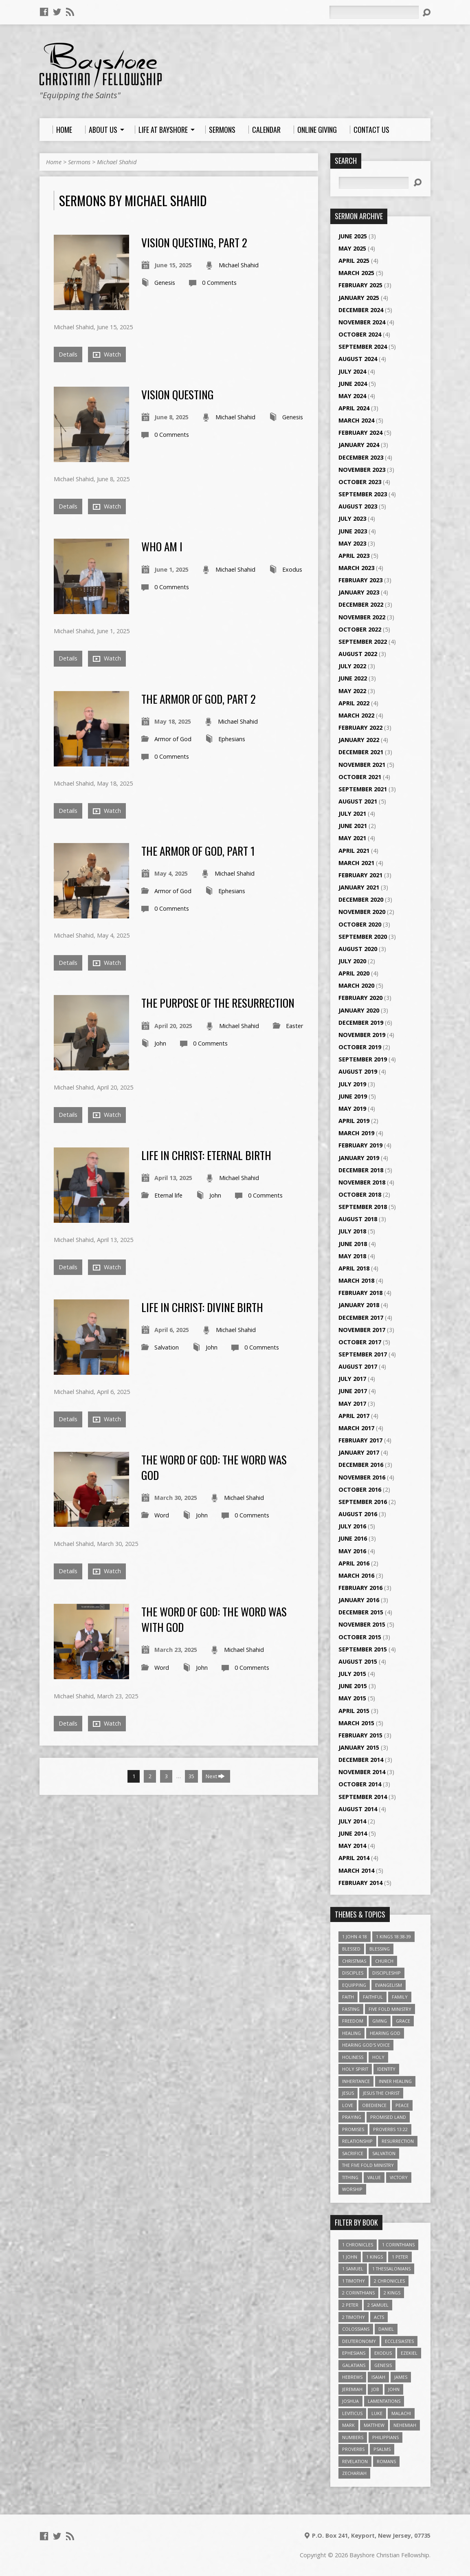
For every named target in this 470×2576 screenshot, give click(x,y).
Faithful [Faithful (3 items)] (373, 1997)
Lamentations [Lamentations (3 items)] (384, 2401)
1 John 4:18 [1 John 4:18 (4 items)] (354, 1936)
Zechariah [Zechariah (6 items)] (354, 2473)
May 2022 (352, 691)
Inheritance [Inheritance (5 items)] (356, 2081)
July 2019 (352, 1084)
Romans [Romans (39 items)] (386, 2461)
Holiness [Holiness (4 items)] (352, 2057)
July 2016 (352, 1526)
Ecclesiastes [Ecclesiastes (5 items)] (399, 2341)
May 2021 (352, 838)
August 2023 (357, 506)
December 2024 (360, 310)
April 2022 (353, 703)
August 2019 (357, 1071)
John (160, 1043)
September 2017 (362, 1354)
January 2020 (358, 1010)
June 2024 (352, 384)
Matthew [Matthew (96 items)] (374, 2425)
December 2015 (360, 1612)
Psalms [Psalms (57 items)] (382, 2449)
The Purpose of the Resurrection (217, 1002)
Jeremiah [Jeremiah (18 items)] (352, 2389)
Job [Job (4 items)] (375, 2389)
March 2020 (356, 985)
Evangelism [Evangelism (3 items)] (388, 1985)
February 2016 (360, 1588)
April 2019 (353, 1121)
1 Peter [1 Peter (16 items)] (400, 2257)
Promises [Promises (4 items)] (353, 2129)
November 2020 (361, 912)
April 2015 (353, 1711)
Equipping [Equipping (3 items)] (354, 1985)
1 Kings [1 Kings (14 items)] (374, 2257)
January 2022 (358, 740)
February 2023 (360, 580)
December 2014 (360, 1760)
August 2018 (357, 1219)
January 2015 (358, 1747)
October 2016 (359, 1489)
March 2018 (356, 1280)
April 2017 (353, 1416)
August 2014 (357, 1809)
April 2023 (353, 555)
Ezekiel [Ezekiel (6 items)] (409, 2353)
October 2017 (359, 1342)
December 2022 (360, 604)
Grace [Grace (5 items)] (403, 2021)
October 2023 (359, 482)
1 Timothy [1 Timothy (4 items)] (353, 2281)
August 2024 (357, 359)
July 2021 (352, 813)
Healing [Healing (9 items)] (351, 2033)
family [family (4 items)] (400, 1997)
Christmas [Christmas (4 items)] (354, 1961)
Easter (294, 1026)
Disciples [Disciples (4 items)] (352, 1973)
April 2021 (353, 850)
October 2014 (359, 1784)
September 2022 (362, 641)
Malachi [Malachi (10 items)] (401, 2413)
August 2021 (357, 801)
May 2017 (352, 1403)
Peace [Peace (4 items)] (402, 2105)
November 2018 (361, 1182)
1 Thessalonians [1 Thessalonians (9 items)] (391, 2269)
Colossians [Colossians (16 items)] (355, 2329)
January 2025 (358, 298)
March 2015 (356, 1723)
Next (215, 1776)
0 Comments (219, 282)
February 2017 (360, 1440)
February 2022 (360, 727)
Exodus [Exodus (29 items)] (383, 2353)
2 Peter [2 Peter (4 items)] (350, 2305)
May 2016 (352, 1551)
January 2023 (358, 592)
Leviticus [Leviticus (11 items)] (352, 2413)
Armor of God (172, 739)
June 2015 (352, 1686)
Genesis (164, 282)
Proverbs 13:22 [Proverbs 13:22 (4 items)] (390, 2129)
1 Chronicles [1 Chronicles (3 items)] (357, 2244)
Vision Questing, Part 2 (194, 242)
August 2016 (357, 1514)
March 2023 (356, 568)
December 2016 (360, 1465)
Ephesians (231, 739)
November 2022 (361, 617)
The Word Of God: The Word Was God (214, 1467)
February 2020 (360, 998)
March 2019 (356, 1133)
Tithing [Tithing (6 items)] (350, 2177)
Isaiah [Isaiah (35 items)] (378, 2377)
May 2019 (352, 1108)
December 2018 (360, 1170)
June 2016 (352, 1538)
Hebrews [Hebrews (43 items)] (352, 2377)
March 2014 (356, 1870)
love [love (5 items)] (347, 2105)
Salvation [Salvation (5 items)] (383, 2153)
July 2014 (352, 1821)
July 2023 (352, 518)
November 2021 (361, 764)
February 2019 (360, 1145)
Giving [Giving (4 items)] (379, 2021)
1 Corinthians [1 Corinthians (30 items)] (398, 2244)
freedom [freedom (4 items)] (352, 2021)
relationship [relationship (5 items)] (357, 2141)
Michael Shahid (116, 162)
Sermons (79, 162)
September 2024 (362, 346)
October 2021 (359, 777)
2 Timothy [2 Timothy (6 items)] (353, 2317)
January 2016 (358, 1600)
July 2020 (352, 961)
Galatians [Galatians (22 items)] (353, 2365)
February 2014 (360, 1883)
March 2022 (356, 715)
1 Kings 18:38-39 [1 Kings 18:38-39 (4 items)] (393, 1936)
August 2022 (357, 654)
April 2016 (353, 1563)
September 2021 (362, 789)
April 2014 (353, 1858)
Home (53, 162)
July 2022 (352, 666)
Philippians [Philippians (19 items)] (385, 2437)
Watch (107, 354)
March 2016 (356, 1575)
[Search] (374, 12)
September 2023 (362, 494)
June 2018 (352, 1244)
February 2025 (360, 285)
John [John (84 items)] (394, 2389)
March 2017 (356, 1428)
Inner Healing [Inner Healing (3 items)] (395, 2081)
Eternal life (168, 1195)
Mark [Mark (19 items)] (348, 2425)
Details (68, 354)
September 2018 (362, 1207)
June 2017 (352, 1391)
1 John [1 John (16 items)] (349, 2257)
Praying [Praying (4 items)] (351, 2117)
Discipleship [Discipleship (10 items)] (386, 1973)
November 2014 (361, 1772)
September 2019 (362, 1059)
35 (191, 1776)
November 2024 (361, 322)
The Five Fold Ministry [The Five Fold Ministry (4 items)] (368, 2165)
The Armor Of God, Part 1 (198, 850)
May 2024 (352, 396)
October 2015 (359, 1637)
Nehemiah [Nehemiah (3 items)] (404, 2425)
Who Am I (161, 546)
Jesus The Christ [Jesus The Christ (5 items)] (381, 2093)
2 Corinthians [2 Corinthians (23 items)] (358, 2293)
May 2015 (352, 1698)
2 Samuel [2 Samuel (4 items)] (378, 2305)
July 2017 (352, 1379)
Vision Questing (177, 394)
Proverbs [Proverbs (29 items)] (353, 2449)
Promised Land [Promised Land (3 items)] (388, 2117)
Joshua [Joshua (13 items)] (350, 2401)
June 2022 (352, 678)
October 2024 (359, 334)
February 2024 (360, 432)
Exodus (292, 569)
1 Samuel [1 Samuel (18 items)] (352, 2269)
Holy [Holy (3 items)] (378, 2057)
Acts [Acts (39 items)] (379, 2317)
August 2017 (357, 1366)
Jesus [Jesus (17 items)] (348, 2093)
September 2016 (362, 1502)
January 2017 (358, 1452)
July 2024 (352, 371)
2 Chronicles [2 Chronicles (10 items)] (389, 2281)
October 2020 (359, 924)
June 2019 (352, 1096)
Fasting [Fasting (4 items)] (351, 2009)
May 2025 (352, 248)
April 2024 (353, 408)
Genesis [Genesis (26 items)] (383, 2365)
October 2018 (359, 1194)
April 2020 (353, 973)
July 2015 (352, 1674)
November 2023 (361, 469)
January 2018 (358, 1305)
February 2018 (360, 1293)
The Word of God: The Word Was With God (214, 1619)
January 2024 (358, 445)
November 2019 (361, 1035)
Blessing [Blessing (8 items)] (379, 1949)
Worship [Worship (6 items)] (352, 2189)
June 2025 (352, 236)
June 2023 (352, 531)
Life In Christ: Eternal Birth (206, 1155)
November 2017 (361, 1330)
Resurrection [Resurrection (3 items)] (398, 2141)
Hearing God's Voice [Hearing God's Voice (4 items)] (366, 2045)
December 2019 (360, 1022)
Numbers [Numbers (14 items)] (352, 2437)
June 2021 (352, 826)
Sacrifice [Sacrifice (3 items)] (352, 2153)
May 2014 (352, 1845)
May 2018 (352, 1256)
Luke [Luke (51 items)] (376, 2413)
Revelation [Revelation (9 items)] (355, 2461)
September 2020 (362, 936)
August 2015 (357, 1661)
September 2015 (362, 1649)
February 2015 (360, 1735)
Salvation (166, 1347)
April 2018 (353, 1268)
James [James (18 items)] (400, 2377)
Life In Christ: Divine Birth (202, 1307)
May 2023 (352, 543)
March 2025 (356, 273)
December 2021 (360, 752)
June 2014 (352, 1833)
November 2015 (361, 1624)
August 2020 (357, 949)
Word (161, 1515)
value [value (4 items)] (374, 2177)
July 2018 (352, 1231)
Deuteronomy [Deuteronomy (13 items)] (359, 2341)
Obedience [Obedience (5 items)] (374, 2105)
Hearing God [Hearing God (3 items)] (385, 2033)
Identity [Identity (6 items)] (386, 2069)
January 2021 (358, 887)
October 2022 (359, 629)
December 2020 (360, 899)
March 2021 (356, 863)
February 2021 (360, 875)
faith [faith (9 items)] (348, 1997)
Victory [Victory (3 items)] (399, 2177)
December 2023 (360, 457)
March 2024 (356, 420)
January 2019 (358, 1158)
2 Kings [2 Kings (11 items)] (392, 2293)
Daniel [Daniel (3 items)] (386, 2329)
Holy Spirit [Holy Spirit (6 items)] (355, 2069)
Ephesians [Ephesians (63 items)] (353, 2353)
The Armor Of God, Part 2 (198, 698)
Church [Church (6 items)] (384, 1961)
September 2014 (362, 1797)
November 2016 (361, 1477)
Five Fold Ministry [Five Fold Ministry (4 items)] (390, 2009)
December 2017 (360, 1317)
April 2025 (353, 260)
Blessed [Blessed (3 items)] (351, 1949)
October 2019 (359, 1047)
